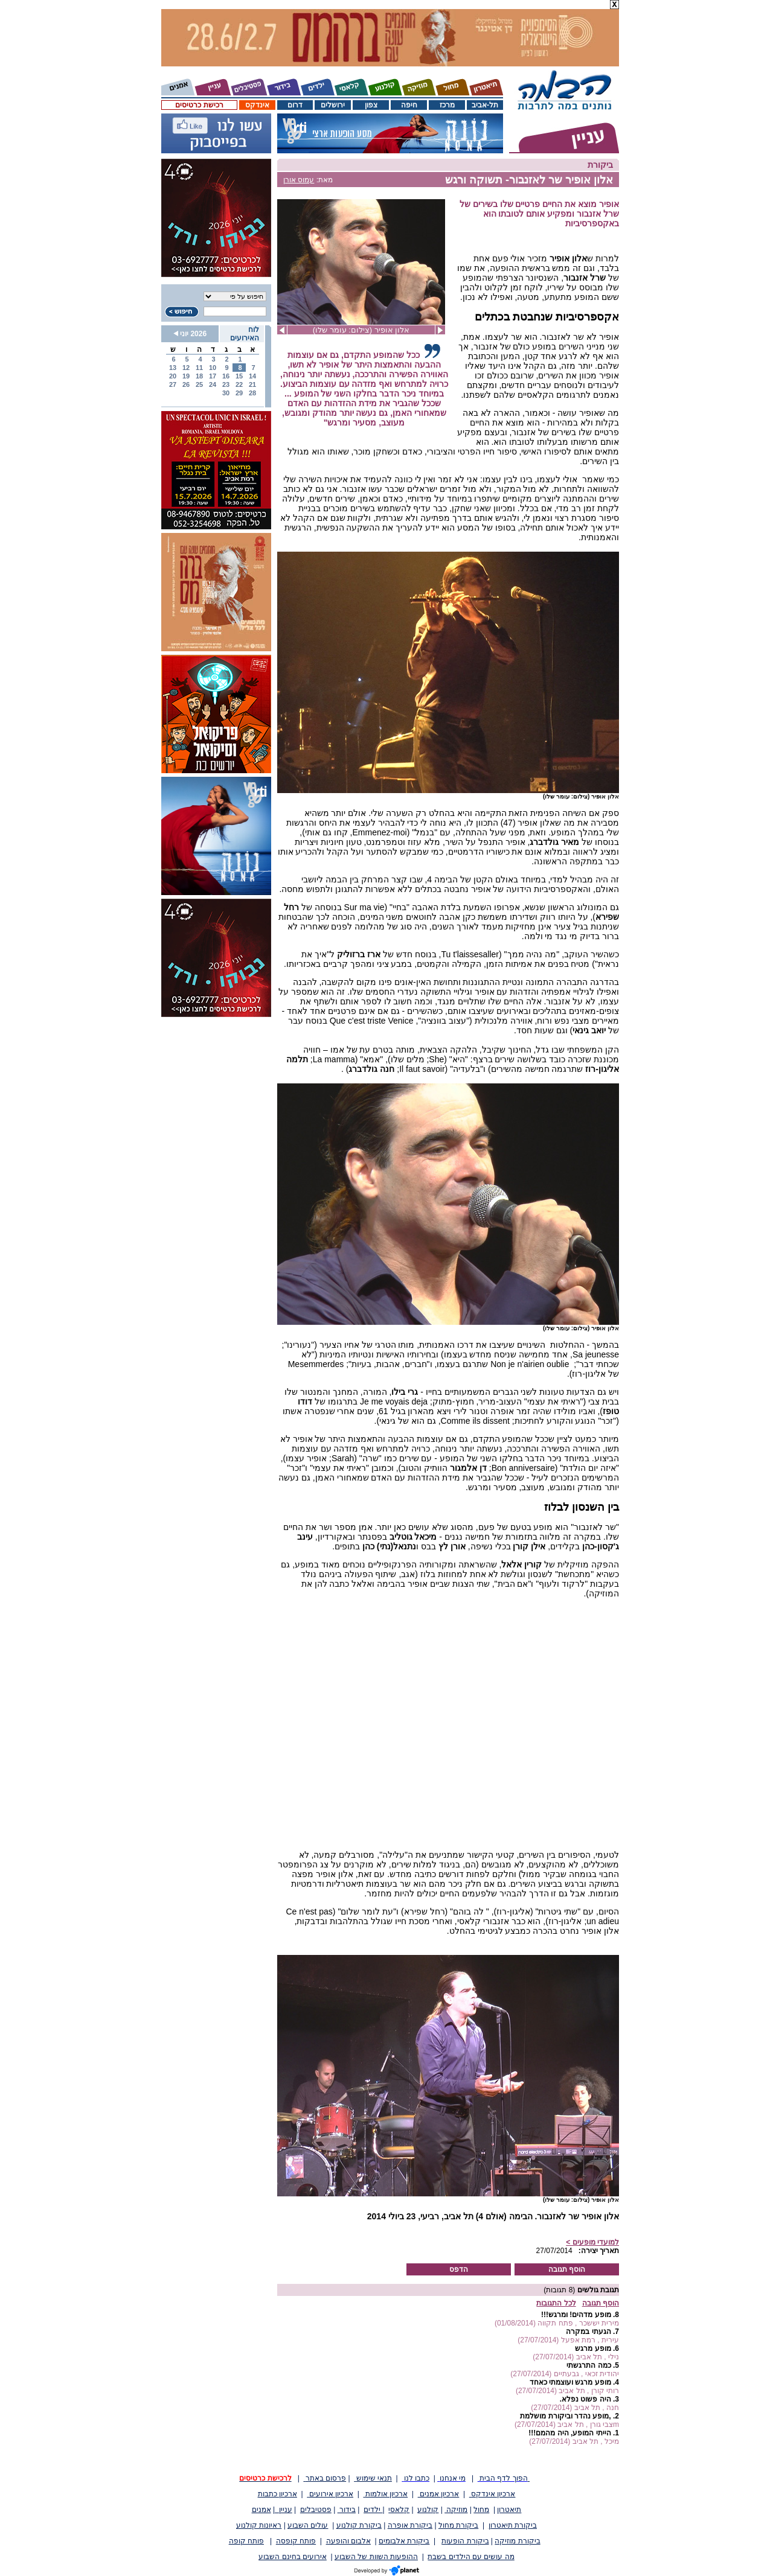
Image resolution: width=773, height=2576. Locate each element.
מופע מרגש (593, 2348)
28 (252, 393)
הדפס (458, 2269)
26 (186, 384)
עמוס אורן (298, 180)
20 (172, 376)
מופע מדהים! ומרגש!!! (576, 2314)
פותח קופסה (296, 2541)
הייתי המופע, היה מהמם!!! (569, 2433)
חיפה (409, 105)
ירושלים (333, 105)
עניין (283, 2509)
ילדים (373, 2509)
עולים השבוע (307, 2525)
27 (172, 384)
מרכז (447, 105)
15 (239, 376)
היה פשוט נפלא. (585, 2399)
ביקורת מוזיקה (517, 2541)
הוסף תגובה (566, 2269)
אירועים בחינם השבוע (292, 2556)
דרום (295, 105)
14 (252, 376)
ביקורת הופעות (465, 2541)
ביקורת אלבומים (404, 2541)
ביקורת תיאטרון (513, 2525)
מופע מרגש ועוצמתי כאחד (570, 2382)
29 (239, 393)
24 (212, 384)
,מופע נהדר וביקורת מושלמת (565, 2416)
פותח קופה (246, 2541)
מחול (481, 2509)
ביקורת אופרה (410, 2525)
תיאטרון (509, 2509)
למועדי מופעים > (592, 2242)
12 (186, 367)
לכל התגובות (556, 2303)
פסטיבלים (316, 2509)
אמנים (261, 2509)
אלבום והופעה (348, 2541)
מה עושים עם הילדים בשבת (471, 2556)
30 (225, 393)
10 (212, 367)
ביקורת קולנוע (359, 2525)
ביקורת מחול (458, 2525)
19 (186, 376)
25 (199, 384)
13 (172, 367)
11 (199, 367)
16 (225, 376)
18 (199, 376)
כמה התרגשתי (588, 2365)
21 (252, 384)
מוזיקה (455, 2509)
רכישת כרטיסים (199, 105)
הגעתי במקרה (588, 2331)
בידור (347, 2509)
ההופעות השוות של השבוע (376, 2556)
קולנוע (427, 2509)
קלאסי (398, 2509)
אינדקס (257, 105)
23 (225, 384)
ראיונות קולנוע (258, 2525)
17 (212, 376)
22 (239, 384)
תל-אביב (485, 105)
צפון (371, 105)
